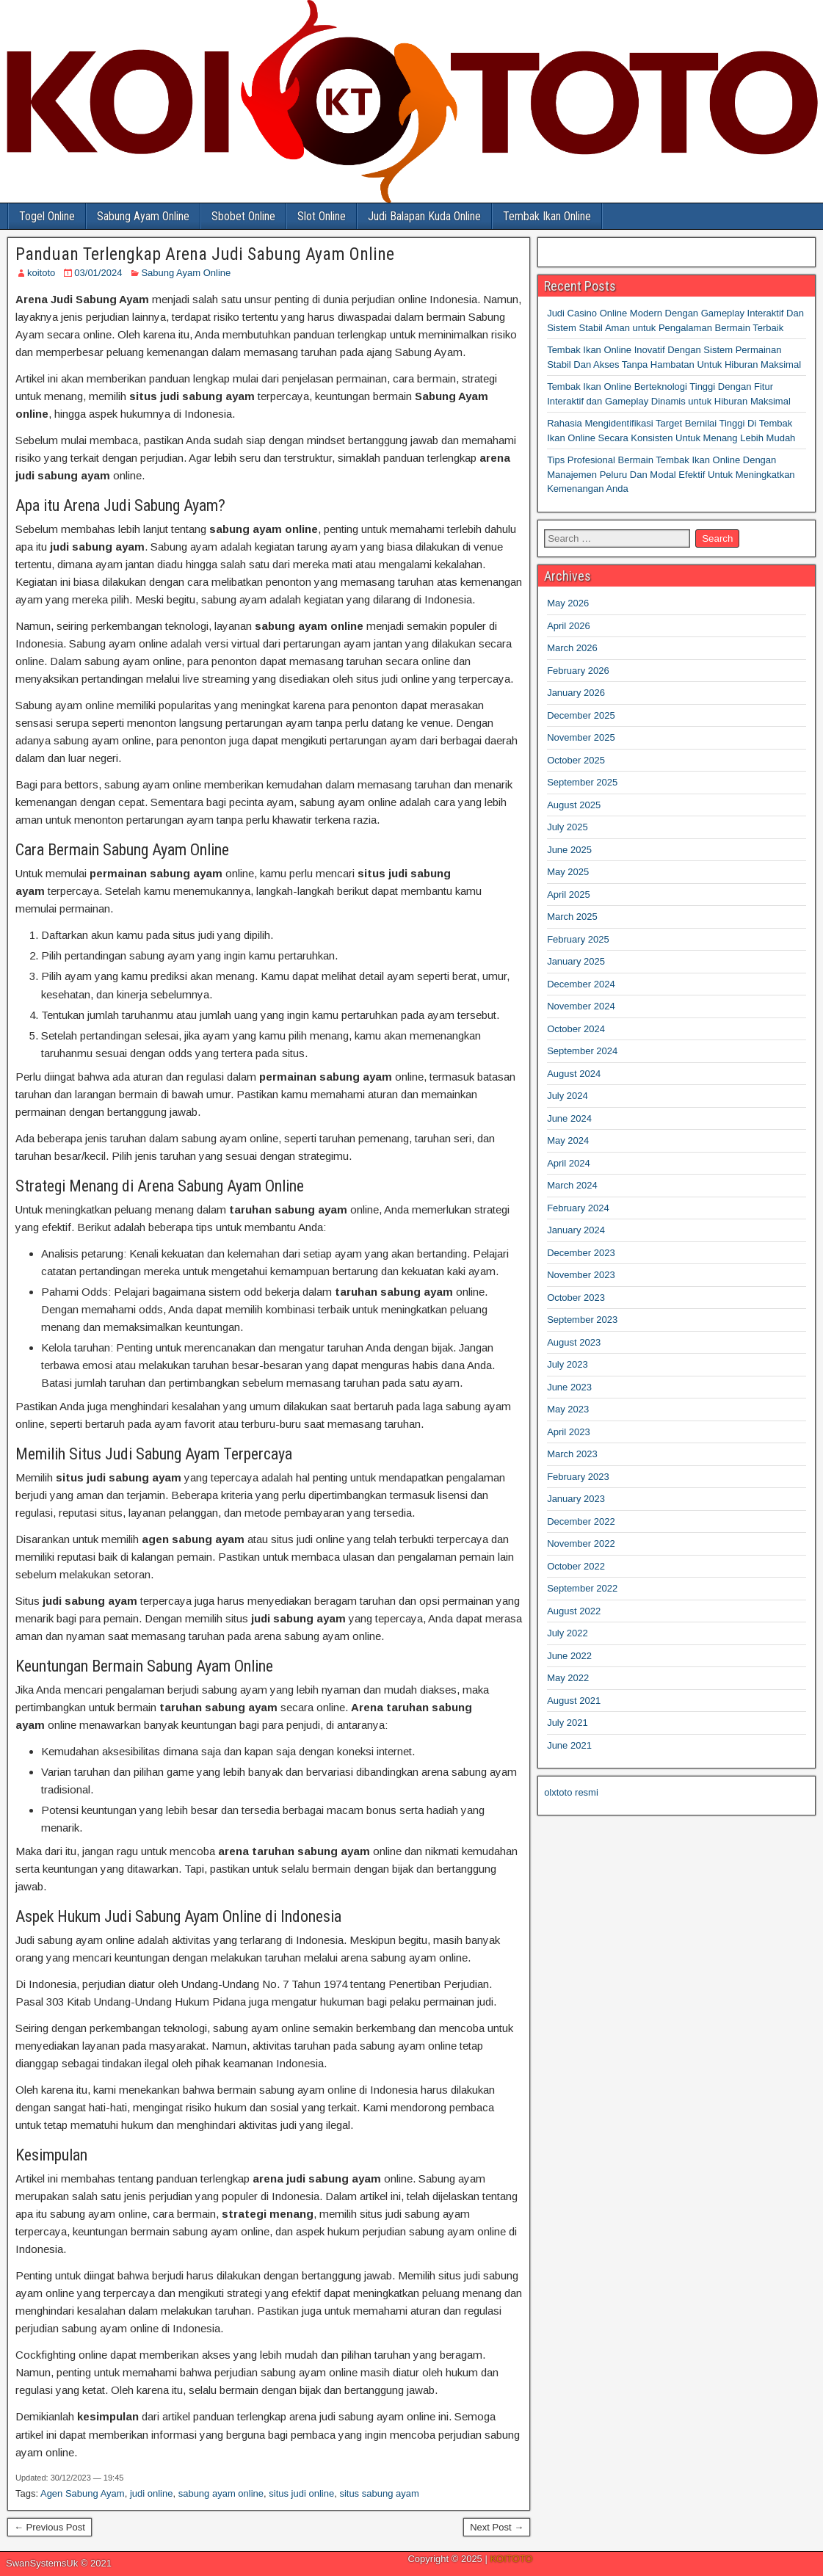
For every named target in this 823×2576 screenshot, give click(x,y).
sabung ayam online (221, 2493)
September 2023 (582, 1319)
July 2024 (567, 1095)
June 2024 (569, 1118)
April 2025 (568, 894)
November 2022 (581, 1543)
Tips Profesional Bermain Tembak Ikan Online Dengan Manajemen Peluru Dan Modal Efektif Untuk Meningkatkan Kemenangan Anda (670, 474)
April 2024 (568, 1163)
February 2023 (578, 1476)
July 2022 (567, 1633)
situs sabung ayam (378, 2493)
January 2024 (576, 1230)
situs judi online (301, 2493)
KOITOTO (511, 2558)
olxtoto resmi (571, 1792)
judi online (151, 2493)
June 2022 (569, 1655)
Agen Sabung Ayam (82, 2493)
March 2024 (572, 1185)
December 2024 (581, 984)
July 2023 (567, 1364)
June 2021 (569, 1745)
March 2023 (572, 1453)
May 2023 (568, 1409)
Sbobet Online (243, 216)
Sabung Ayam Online (143, 216)
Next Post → (496, 2527)
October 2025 (576, 760)
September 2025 (582, 782)
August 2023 (574, 1342)
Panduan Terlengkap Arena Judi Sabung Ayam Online (204, 254)
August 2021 (574, 1700)
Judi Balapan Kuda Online (424, 216)
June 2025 (569, 849)
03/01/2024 (98, 272)
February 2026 (578, 670)
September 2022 (582, 1588)
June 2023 (569, 1387)
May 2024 (568, 1140)
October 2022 (576, 1566)
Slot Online (321, 216)
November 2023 (581, 1274)
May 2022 (568, 1677)
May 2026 (568, 603)
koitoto (41, 272)
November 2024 (581, 1006)
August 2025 (574, 804)
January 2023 (576, 1498)
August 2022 (574, 1611)
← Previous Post (49, 2527)
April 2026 (568, 625)
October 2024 (576, 1028)
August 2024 (574, 1073)
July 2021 (567, 1722)
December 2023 (581, 1252)
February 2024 (578, 1207)
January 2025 (576, 961)
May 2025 (568, 871)
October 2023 (576, 1297)
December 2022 (581, 1521)
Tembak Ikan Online (547, 216)
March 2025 (572, 916)
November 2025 (581, 737)
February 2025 (578, 939)
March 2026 (572, 647)
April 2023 (568, 1431)
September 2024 (582, 1050)
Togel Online (47, 216)
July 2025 (567, 826)
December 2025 (581, 715)
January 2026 (576, 692)
